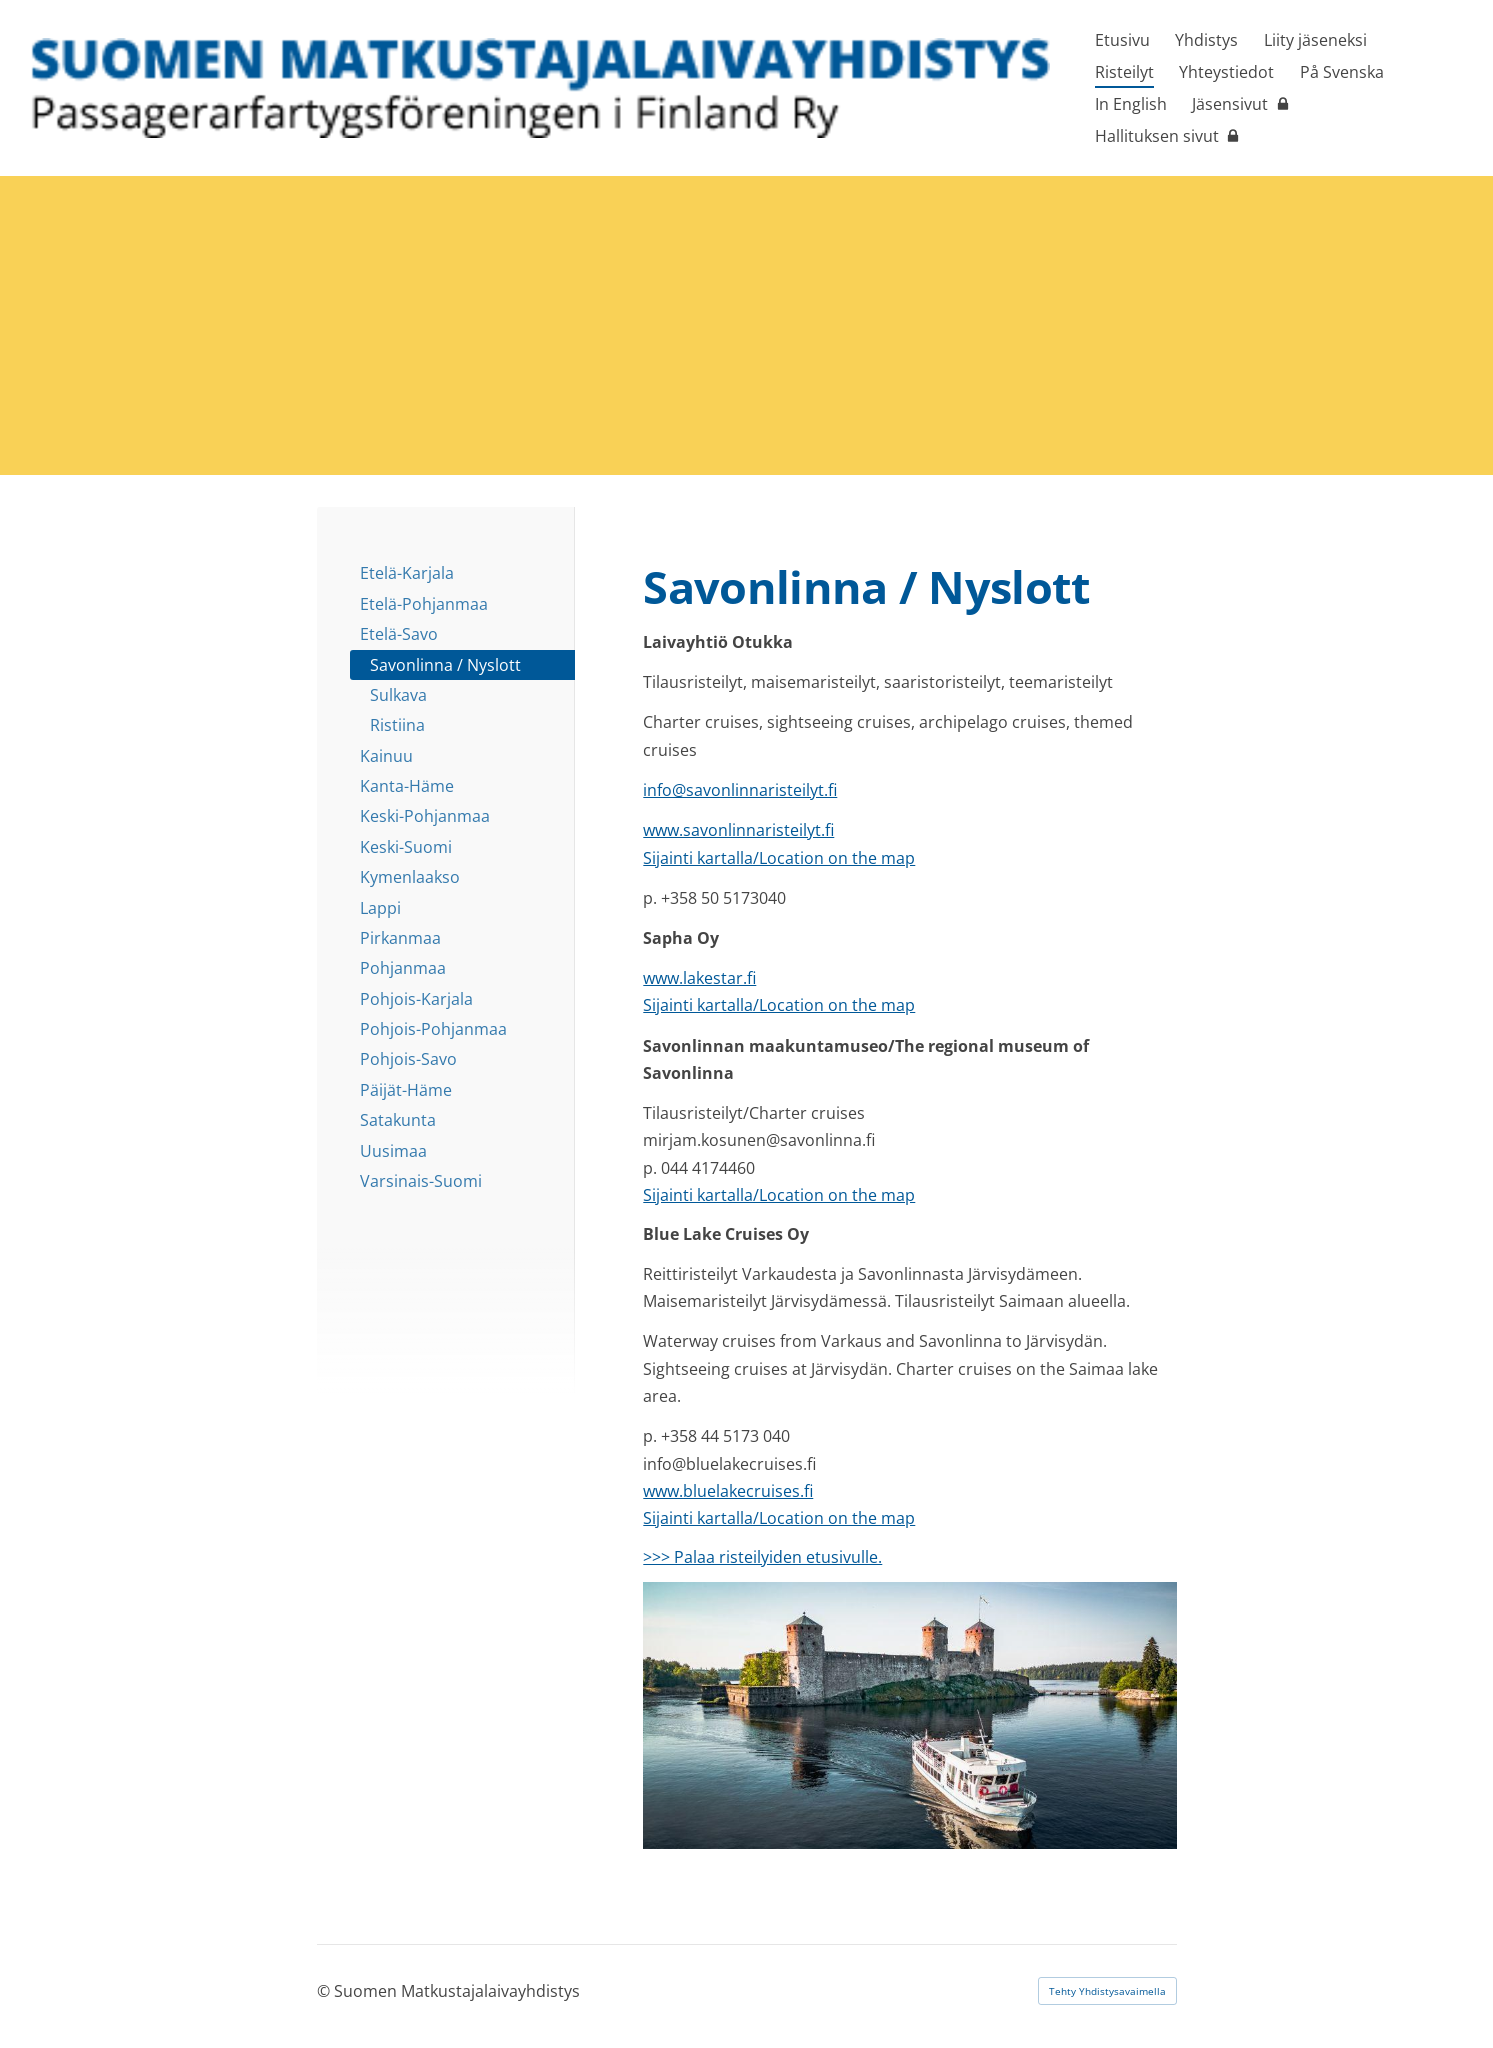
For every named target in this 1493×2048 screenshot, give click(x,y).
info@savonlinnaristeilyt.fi (740, 790)
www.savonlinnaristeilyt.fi (738, 830)
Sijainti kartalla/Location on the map (779, 858)
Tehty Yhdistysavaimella (1107, 1991)
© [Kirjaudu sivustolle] (325, 1991)
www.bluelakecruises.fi (728, 1491)
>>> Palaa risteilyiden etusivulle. (762, 1557)
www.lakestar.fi (699, 978)
